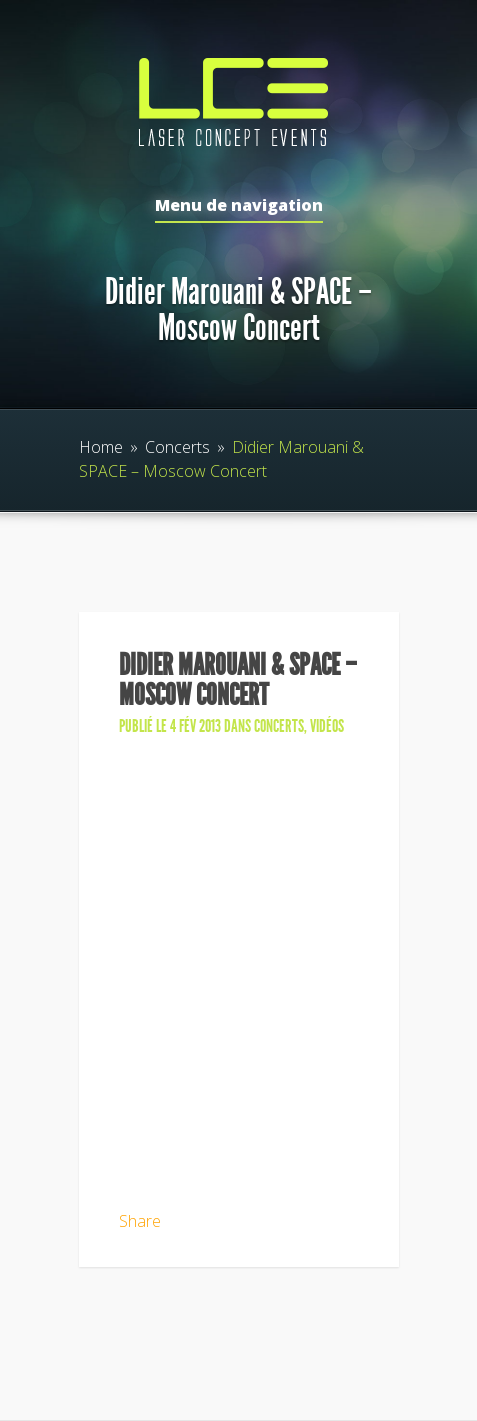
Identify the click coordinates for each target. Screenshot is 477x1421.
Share (140, 1221)
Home (101, 447)
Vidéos (327, 726)
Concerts (177, 447)
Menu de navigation (239, 206)
